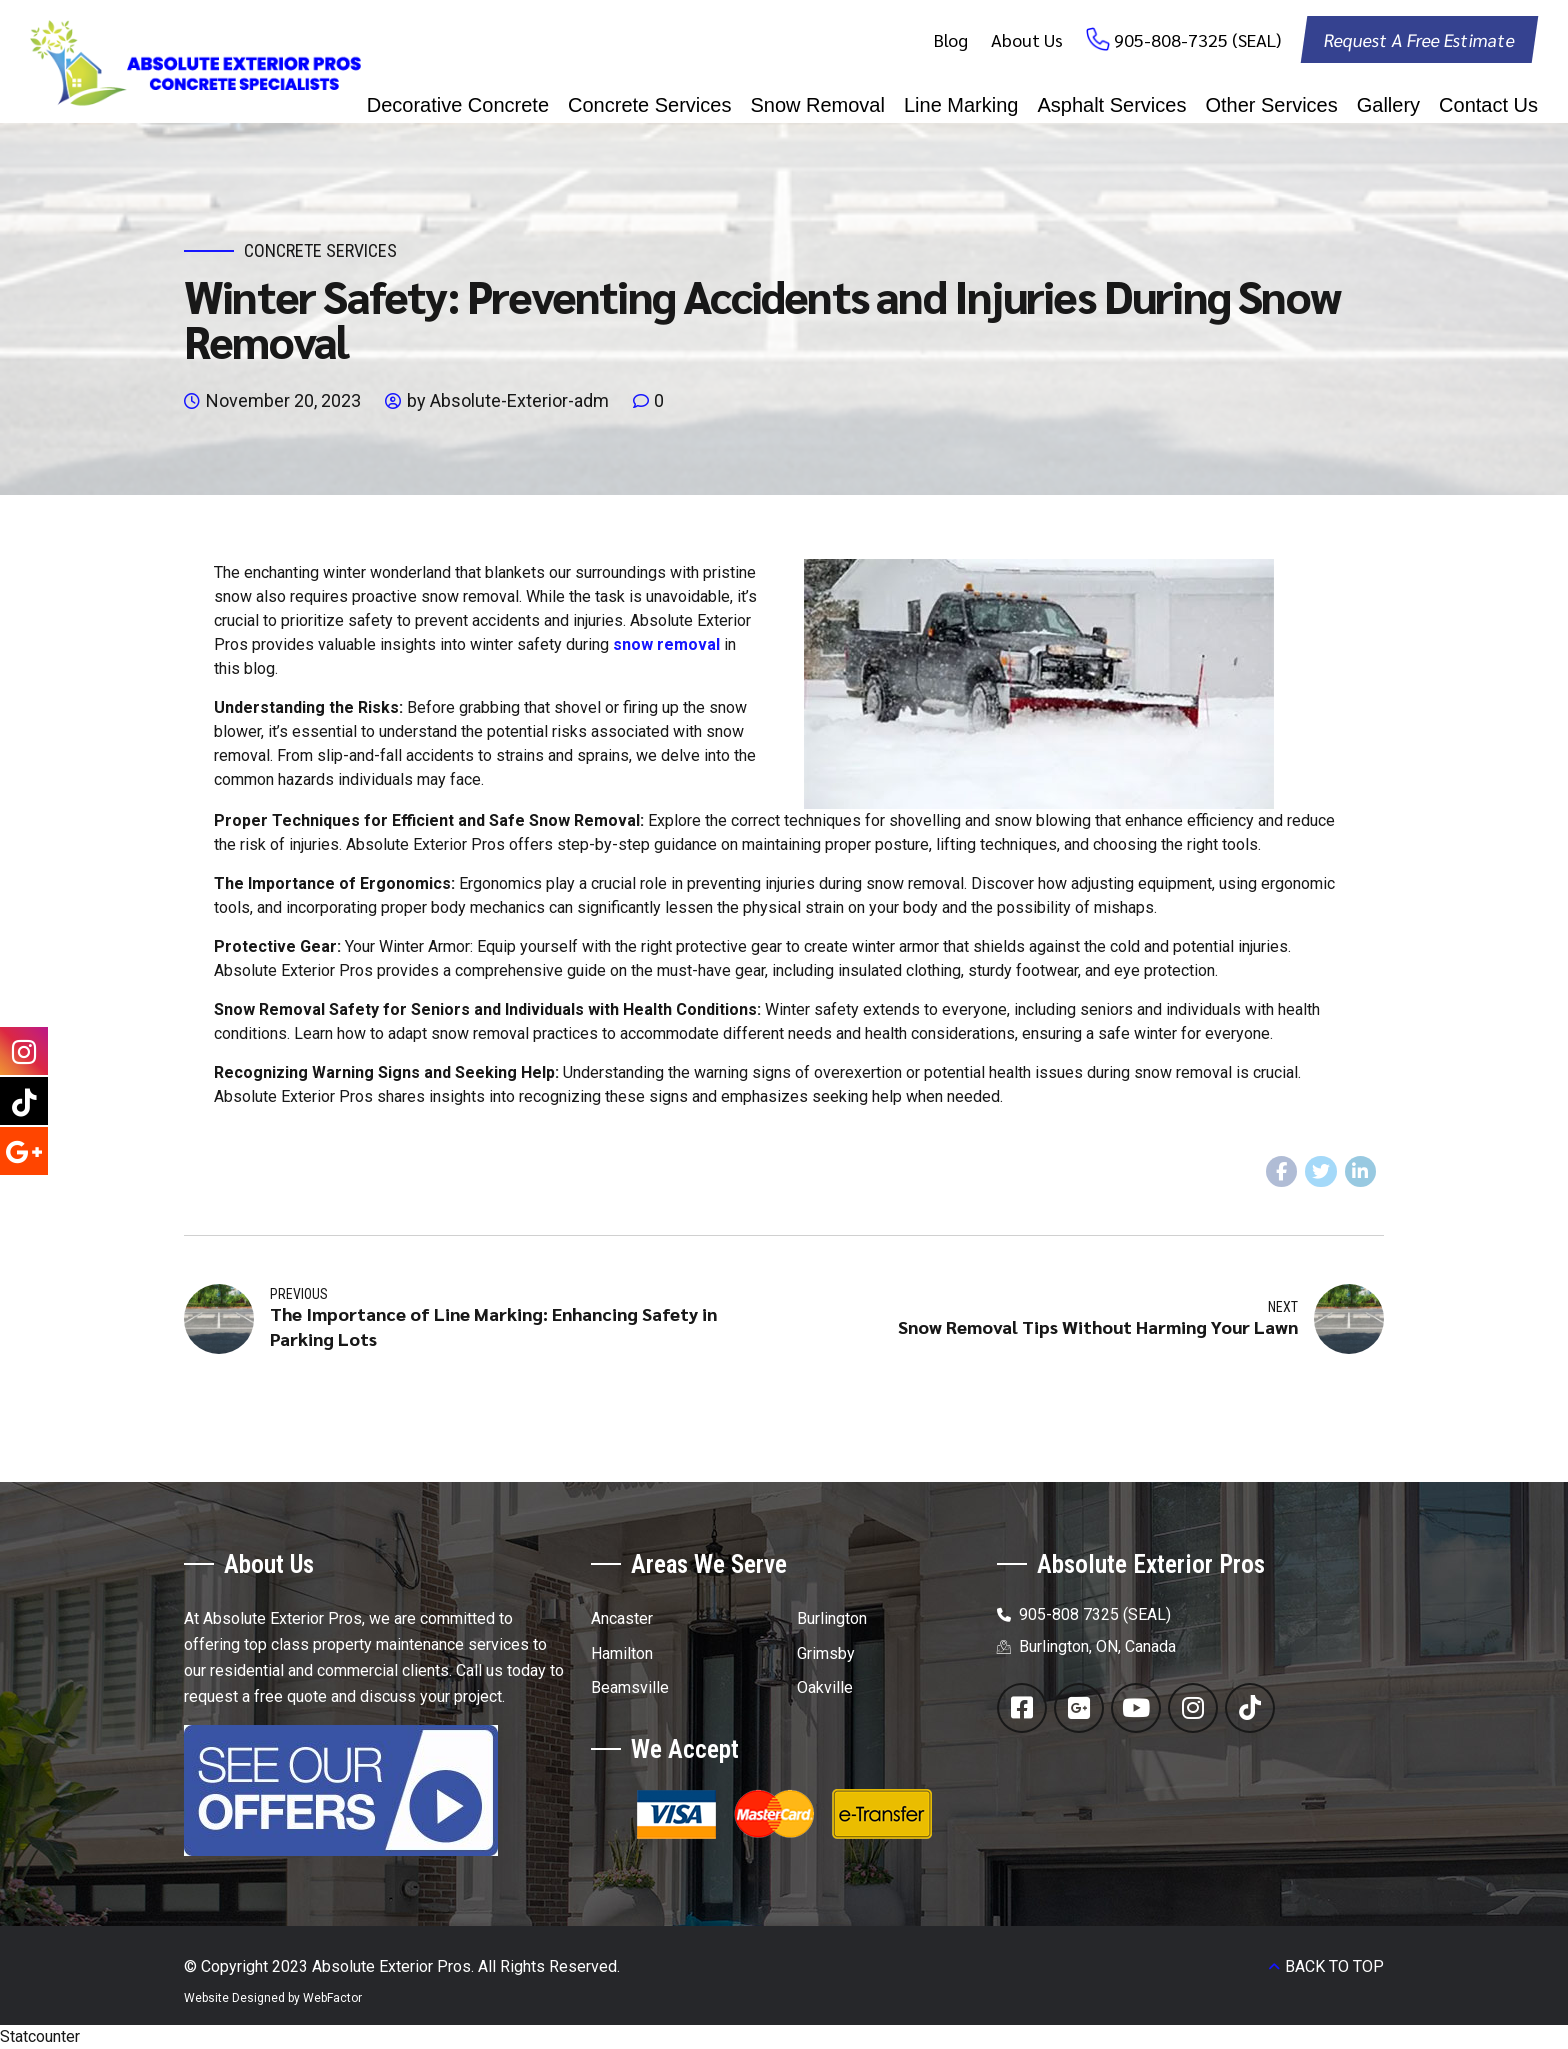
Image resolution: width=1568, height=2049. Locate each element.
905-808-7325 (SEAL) (1197, 39)
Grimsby (826, 1653)
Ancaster (622, 1618)
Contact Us (1488, 105)
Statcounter (40, 2036)
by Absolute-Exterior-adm (508, 400)
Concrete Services (649, 105)
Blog (951, 39)
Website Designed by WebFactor (273, 1998)
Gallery (1388, 105)
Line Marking (961, 105)
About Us (1027, 39)
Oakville (825, 1687)
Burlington (832, 1618)
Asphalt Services (1111, 105)
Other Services (1271, 105)
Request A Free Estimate (1419, 39)
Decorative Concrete (458, 105)
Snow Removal (817, 105)
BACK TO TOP (1334, 1966)
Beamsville (630, 1687)
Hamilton (622, 1653)
